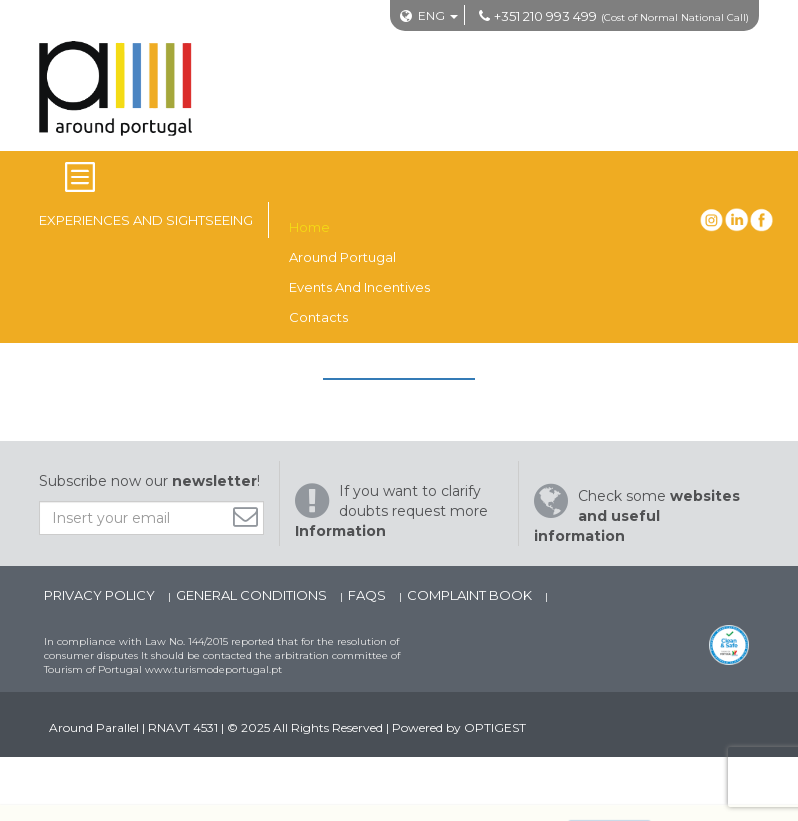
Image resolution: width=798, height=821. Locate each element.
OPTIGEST (495, 727)
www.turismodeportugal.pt (213, 669)
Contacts (318, 317)
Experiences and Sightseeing (146, 220)
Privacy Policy (101, 595)
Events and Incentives (359, 287)
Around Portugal (342, 257)
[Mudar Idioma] (438, 15)
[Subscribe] (250, 516)
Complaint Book (471, 595)
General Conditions (253, 595)
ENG (431, 15)
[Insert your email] (151, 518)
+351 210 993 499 (545, 16)
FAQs (368, 595)
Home (309, 227)
